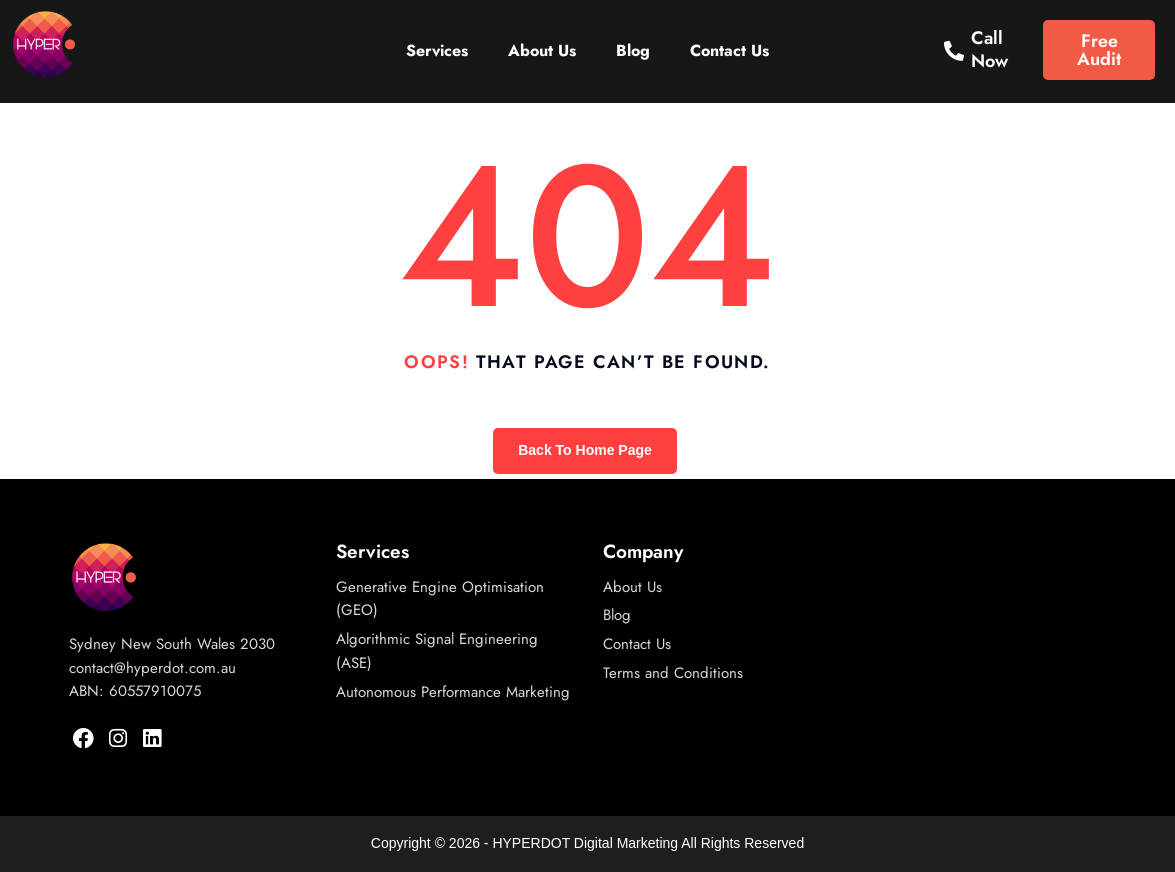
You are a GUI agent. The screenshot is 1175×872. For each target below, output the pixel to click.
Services (437, 50)
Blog (633, 50)
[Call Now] (954, 51)
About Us (542, 50)
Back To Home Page (585, 450)
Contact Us (729, 50)
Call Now (989, 50)
